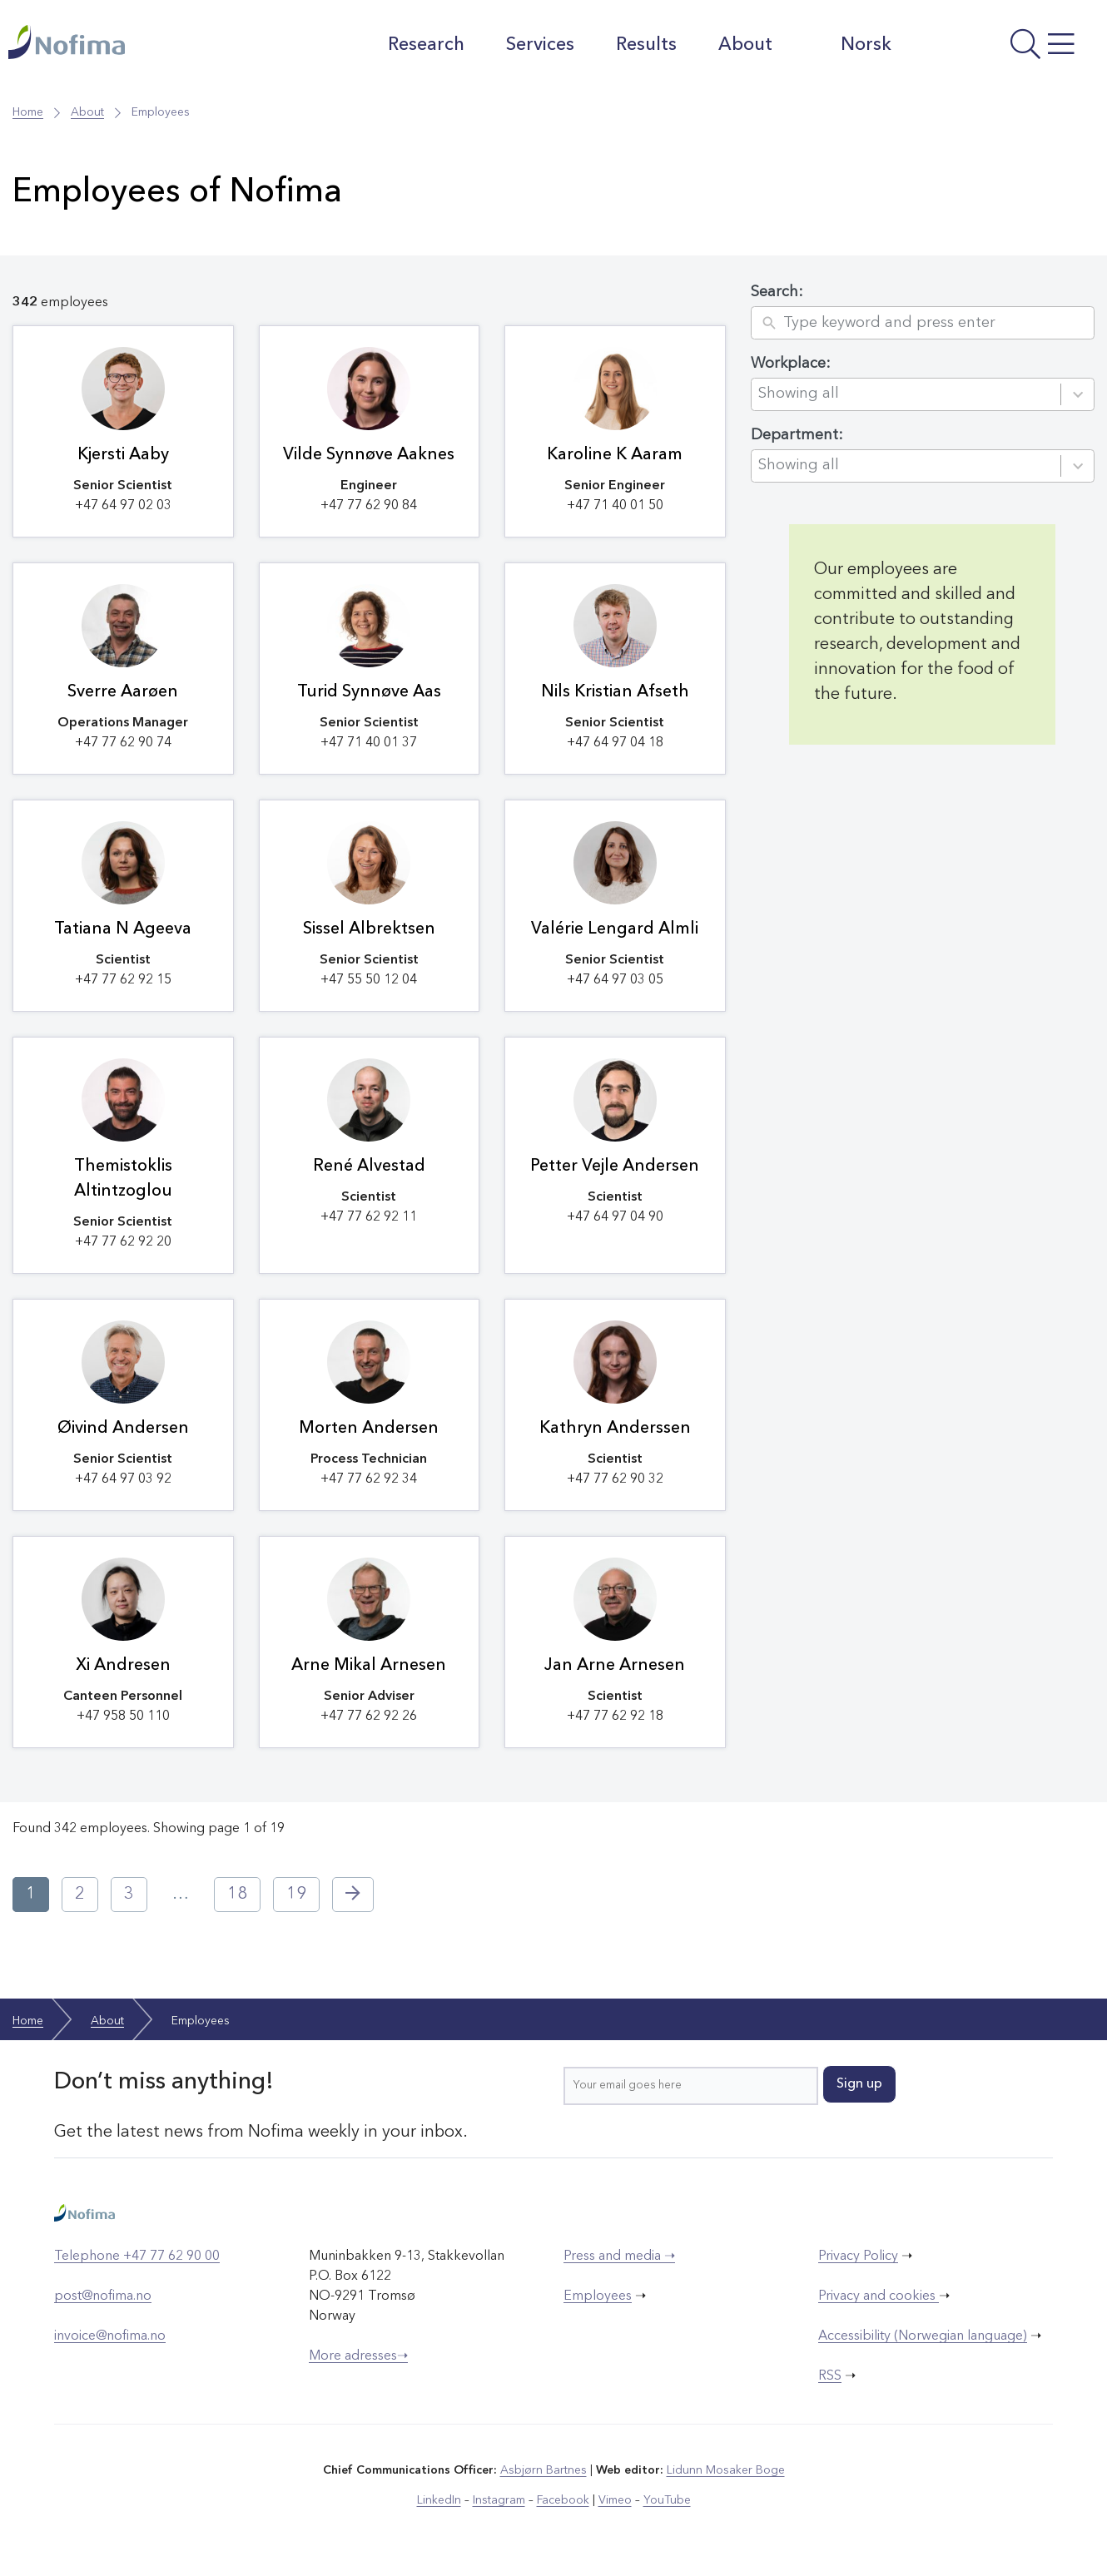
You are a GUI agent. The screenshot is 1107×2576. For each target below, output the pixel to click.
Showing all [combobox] (798, 393)
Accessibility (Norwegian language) (922, 2336)
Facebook (563, 2500)
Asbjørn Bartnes (543, 2470)
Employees (597, 2296)
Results (646, 45)
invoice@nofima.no (110, 2336)
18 (237, 1894)
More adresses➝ (358, 2356)
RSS (829, 2376)
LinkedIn (439, 2500)
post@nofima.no (102, 2296)
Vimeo (615, 2500)
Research (426, 45)
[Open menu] (1003, 49)
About (745, 45)
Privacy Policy (858, 2256)
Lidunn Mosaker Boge (726, 2470)
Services (540, 45)
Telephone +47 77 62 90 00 (137, 2256)
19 (296, 1894)
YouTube (667, 2500)
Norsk (852, 44)
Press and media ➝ (619, 2256)
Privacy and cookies (878, 2296)
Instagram (499, 2500)
